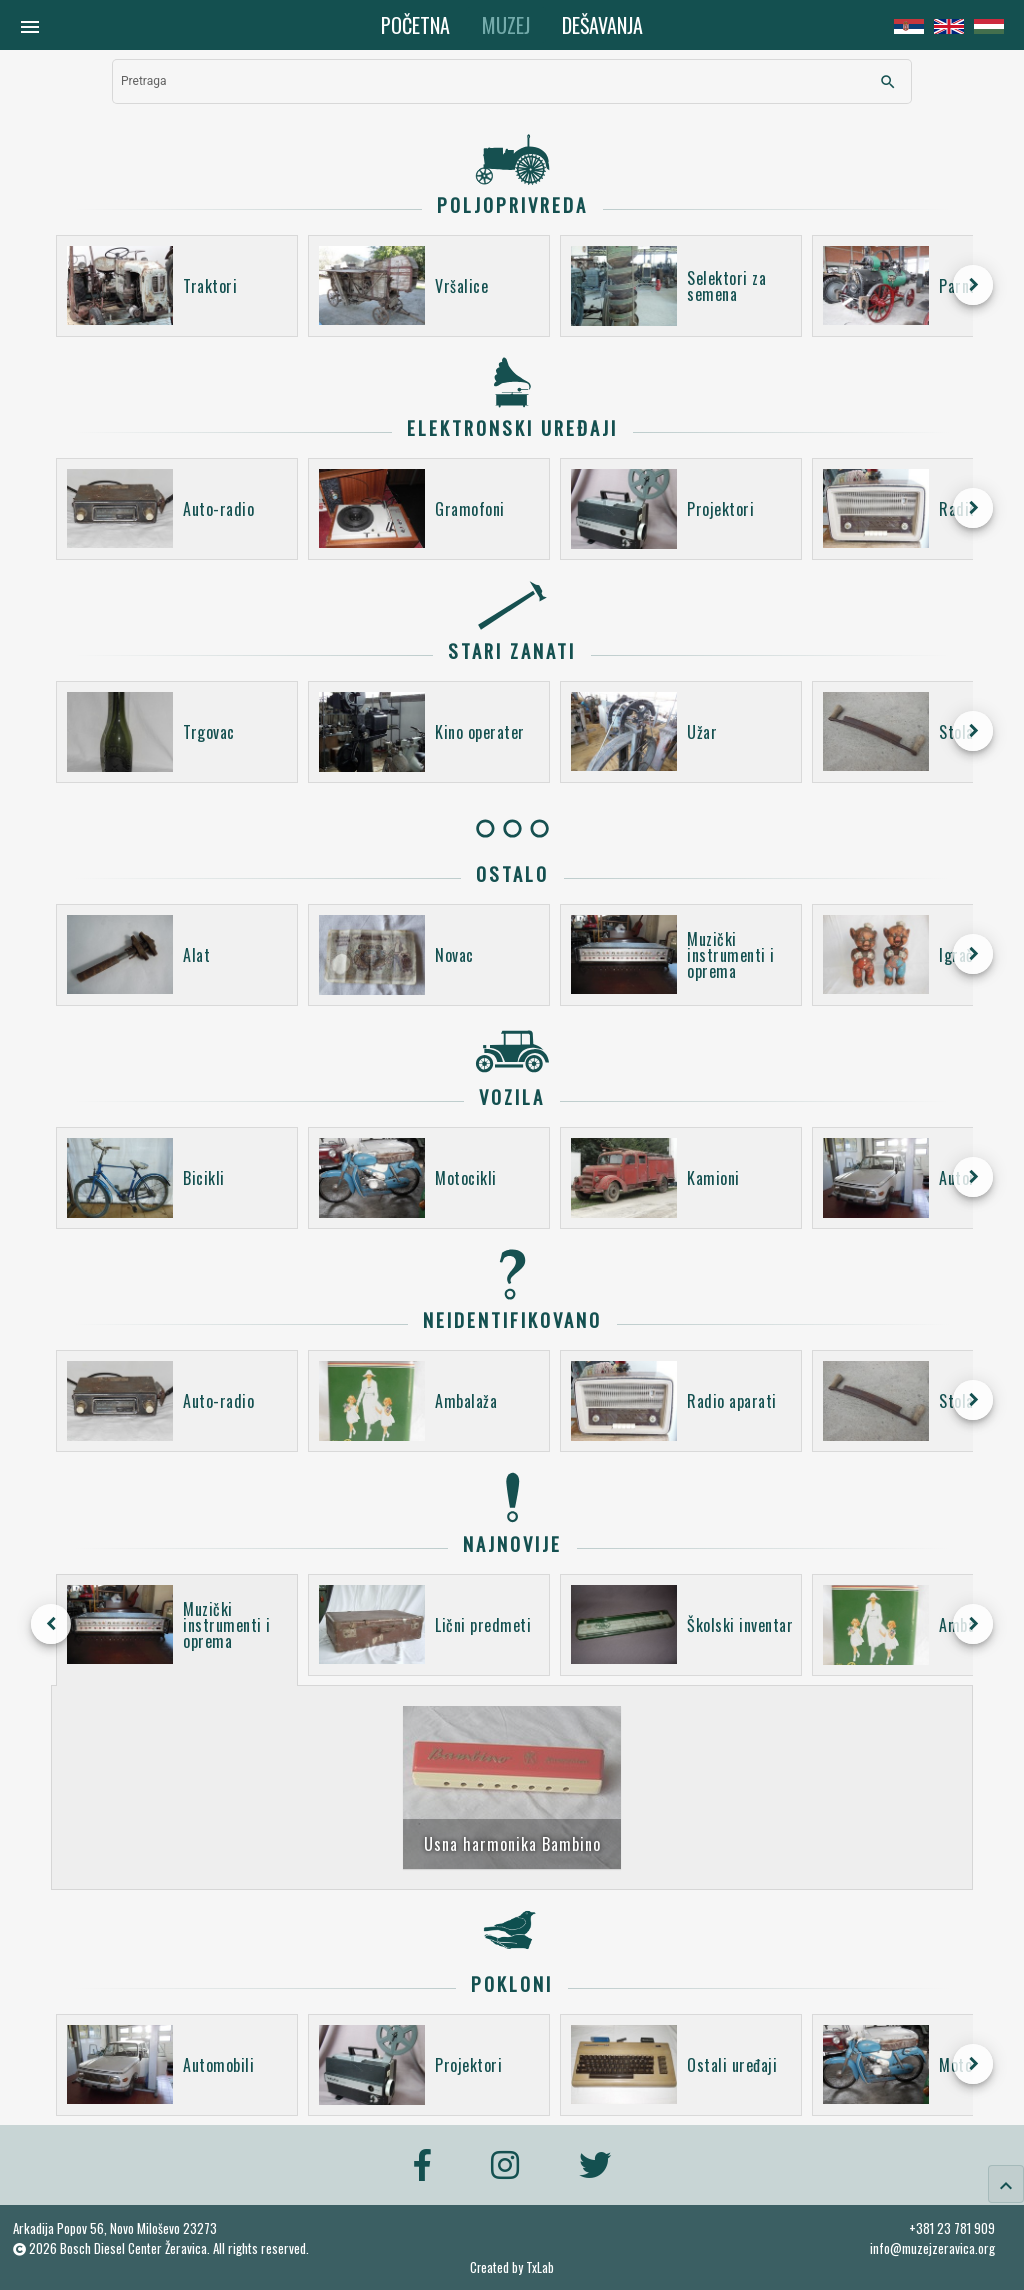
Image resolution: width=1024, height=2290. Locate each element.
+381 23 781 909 (952, 2228)
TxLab (540, 2267)
